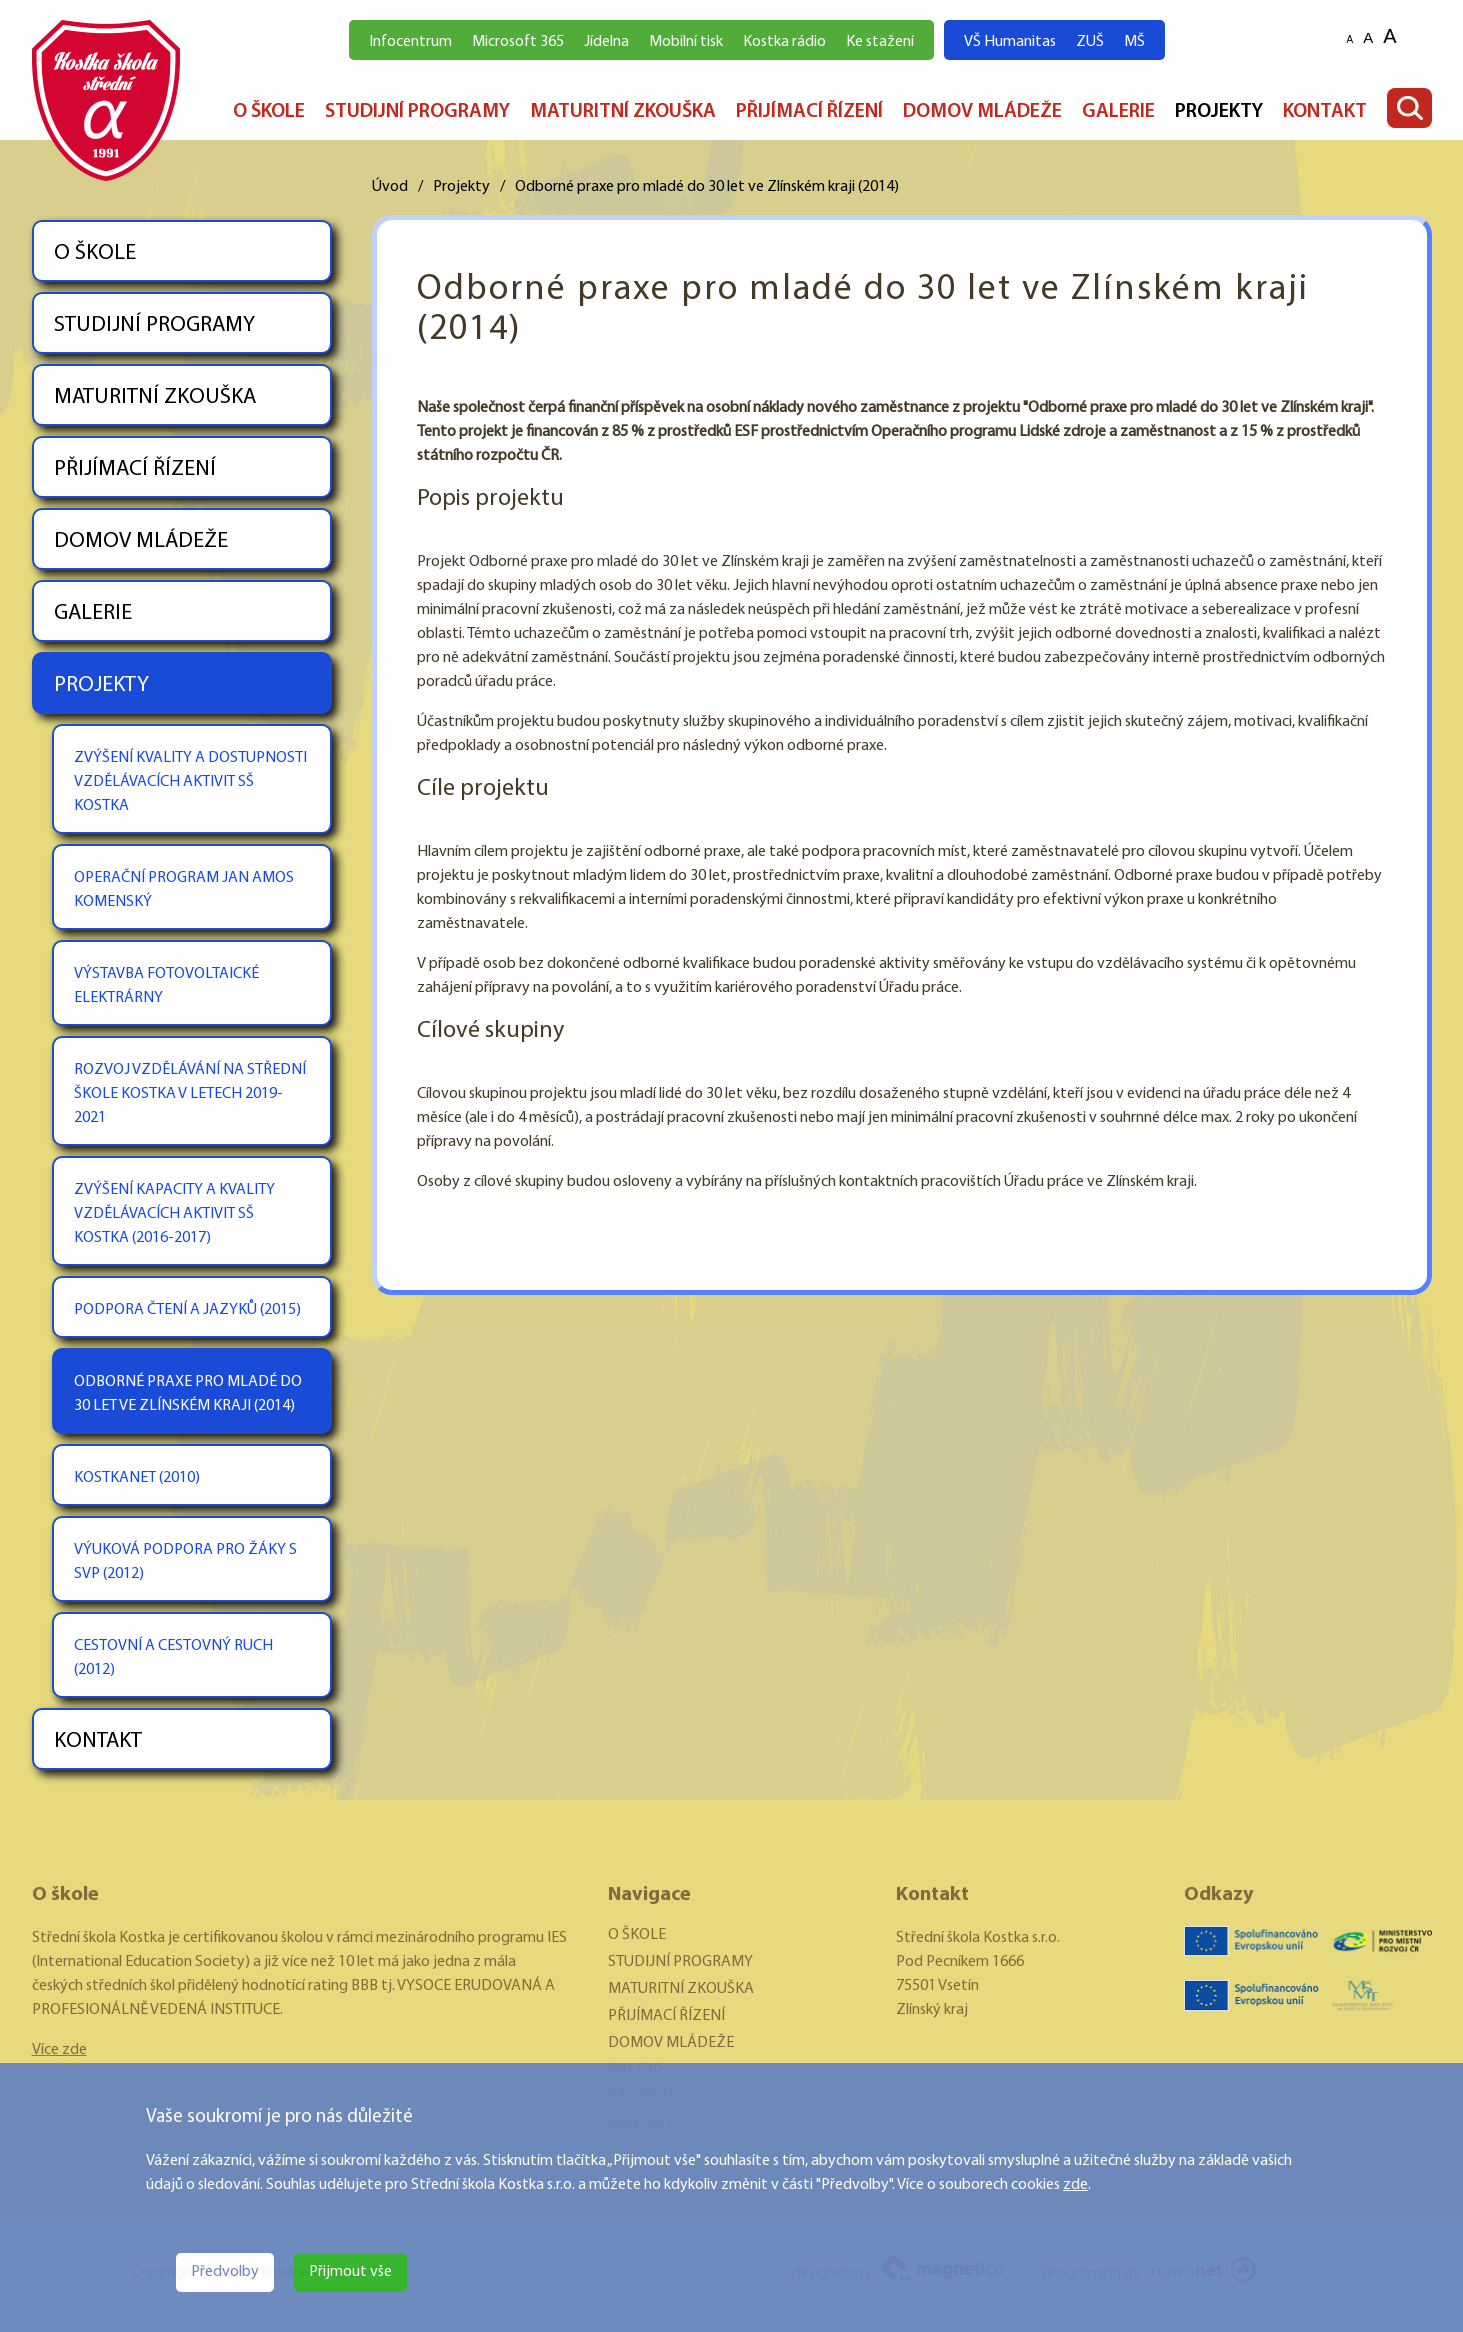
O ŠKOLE (269, 112)
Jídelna (606, 42)
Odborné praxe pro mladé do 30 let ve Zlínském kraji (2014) (707, 187)
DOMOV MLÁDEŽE (982, 112)
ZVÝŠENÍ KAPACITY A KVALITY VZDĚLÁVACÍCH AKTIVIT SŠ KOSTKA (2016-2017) (174, 1214)
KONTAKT (1325, 112)
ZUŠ (1090, 42)
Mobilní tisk (686, 42)
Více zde (59, 2050)
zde (1075, 2185)
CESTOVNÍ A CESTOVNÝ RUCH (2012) (173, 1658)
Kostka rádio (784, 42)
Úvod (390, 187)
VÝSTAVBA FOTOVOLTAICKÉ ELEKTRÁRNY (166, 986)
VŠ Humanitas (1010, 42)
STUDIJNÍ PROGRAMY (417, 112)
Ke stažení (880, 42)
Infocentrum (410, 42)
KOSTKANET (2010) (137, 1478)
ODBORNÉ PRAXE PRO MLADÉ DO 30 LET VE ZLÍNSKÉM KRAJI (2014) (188, 1394)
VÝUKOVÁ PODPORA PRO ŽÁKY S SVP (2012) (185, 1562)
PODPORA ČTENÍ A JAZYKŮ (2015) (187, 1310)
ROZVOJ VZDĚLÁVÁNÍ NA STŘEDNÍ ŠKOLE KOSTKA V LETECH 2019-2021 (190, 1094)
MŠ (1134, 42)
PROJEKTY (1219, 112)
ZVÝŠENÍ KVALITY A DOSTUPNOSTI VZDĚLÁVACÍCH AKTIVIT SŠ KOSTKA (190, 782)
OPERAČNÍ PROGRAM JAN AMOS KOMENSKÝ (184, 890)
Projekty (461, 187)
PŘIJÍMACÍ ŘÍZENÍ (809, 112)
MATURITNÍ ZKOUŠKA (623, 112)
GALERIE (1118, 112)
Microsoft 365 (518, 42)
